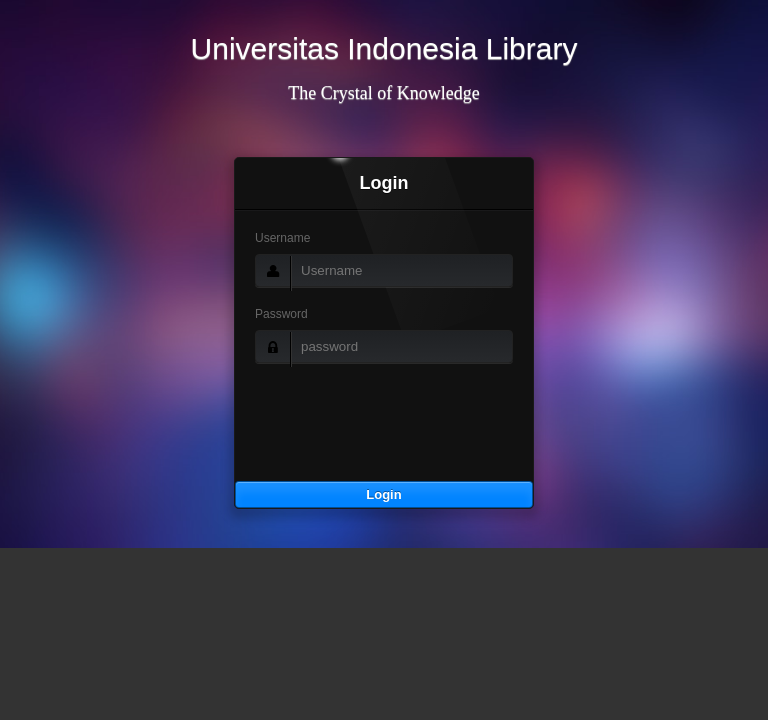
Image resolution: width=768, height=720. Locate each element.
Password (281, 314)
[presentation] (387, 442)
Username (282, 238)
